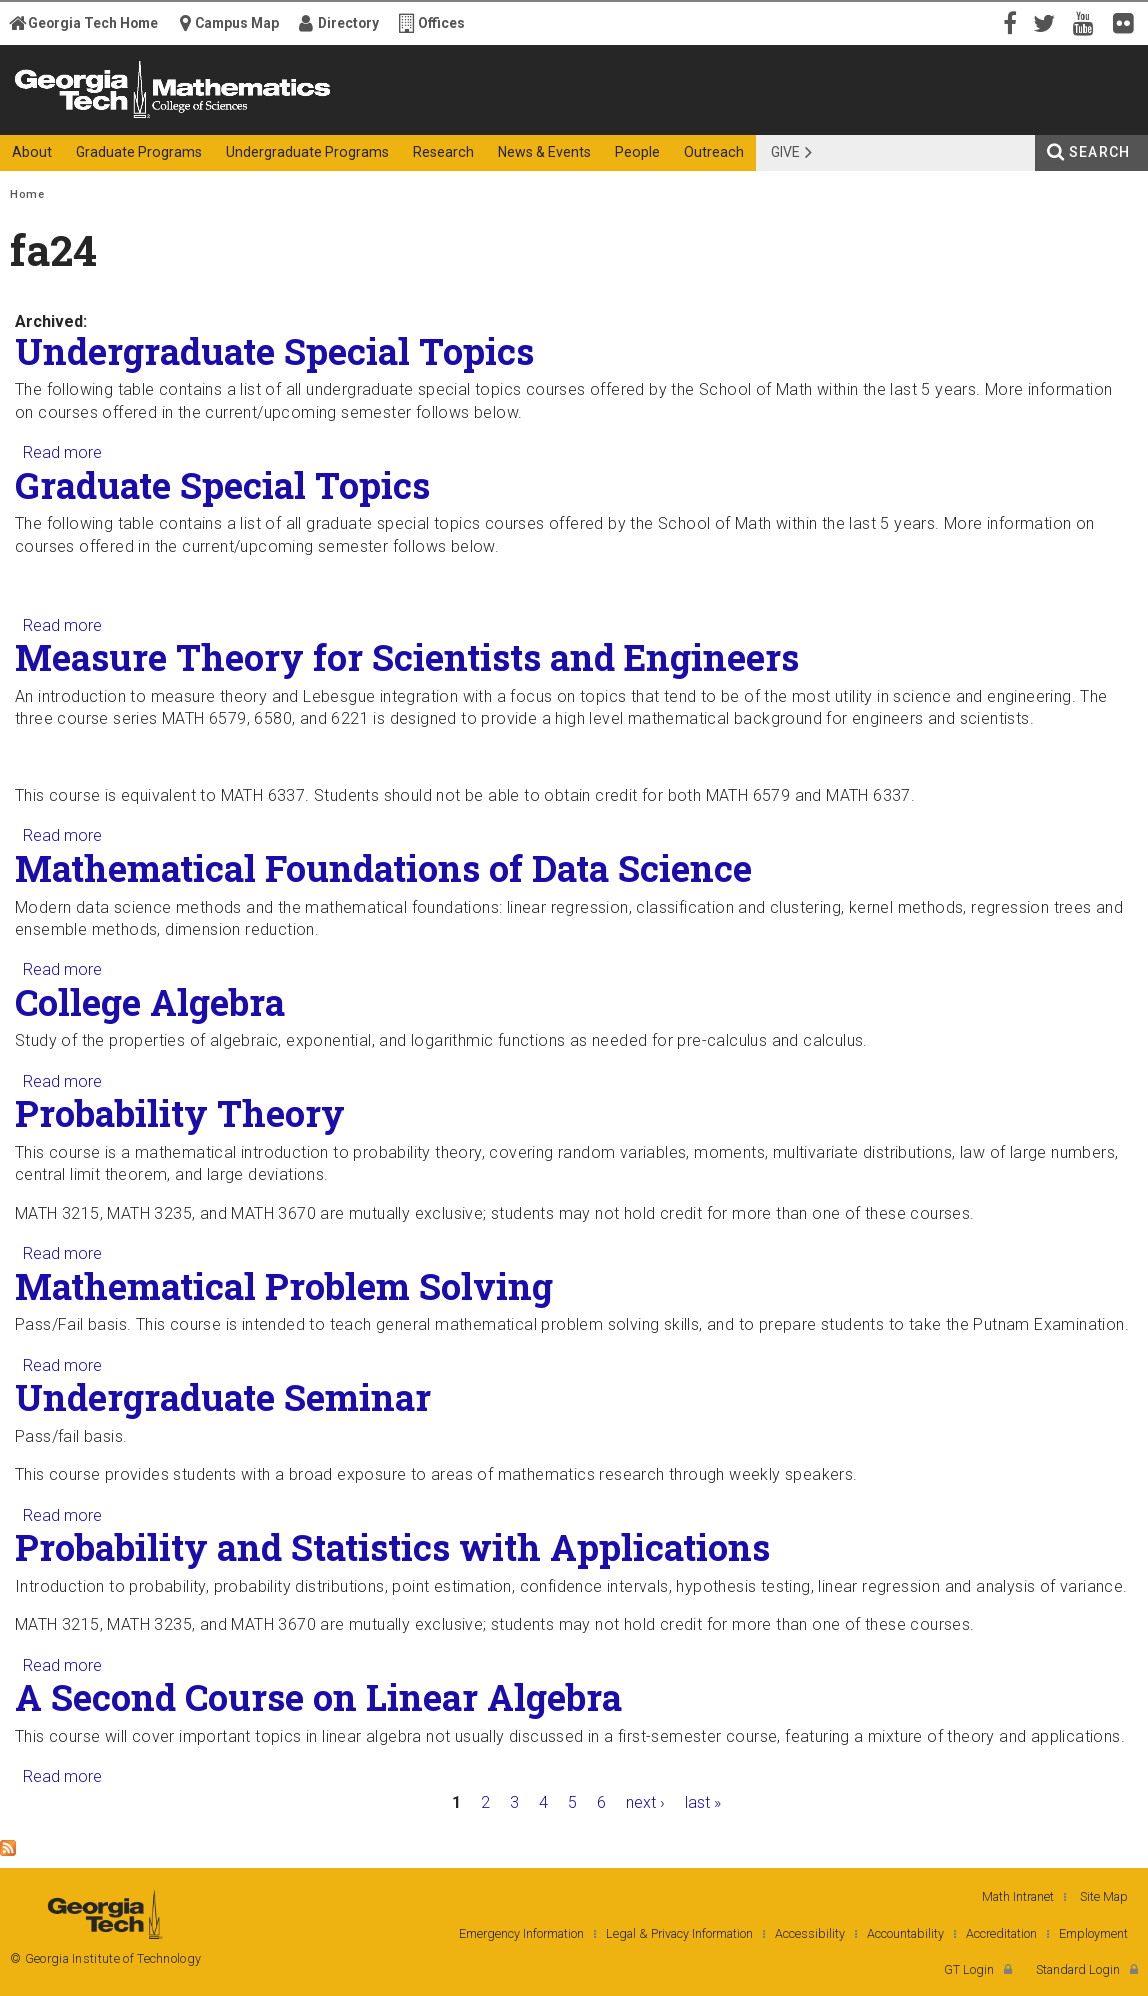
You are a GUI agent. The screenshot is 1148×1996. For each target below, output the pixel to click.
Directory (348, 23)
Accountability (905, 1933)
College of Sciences (360, 117)
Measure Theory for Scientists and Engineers (407, 657)
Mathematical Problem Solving (284, 1286)
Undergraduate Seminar (223, 1397)
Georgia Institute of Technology (86, 117)
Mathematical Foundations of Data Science (383, 868)
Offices (441, 23)
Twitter (1048, 22)
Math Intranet (1018, 1896)
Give (785, 152)
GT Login (969, 1969)
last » (703, 1802)
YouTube (1088, 22)
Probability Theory (180, 1113)
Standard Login (1078, 1969)
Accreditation (1001, 1933)
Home (27, 194)
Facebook (1008, 22)
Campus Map (237, 23)
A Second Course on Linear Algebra (318, 1697)
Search (1099, 152)
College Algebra (150, 1002)
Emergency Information (521, 1933)
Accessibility (810, 1933)
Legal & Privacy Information (679, 1933)
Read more (62, 452)
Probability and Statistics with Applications (392, 1547)
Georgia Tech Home (93, 23)
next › (645, 1802)
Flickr (1128, 22)
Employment (1093, 1933)
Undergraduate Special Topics (274, 351)
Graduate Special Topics (222, 485)
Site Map (1104, 1896)
